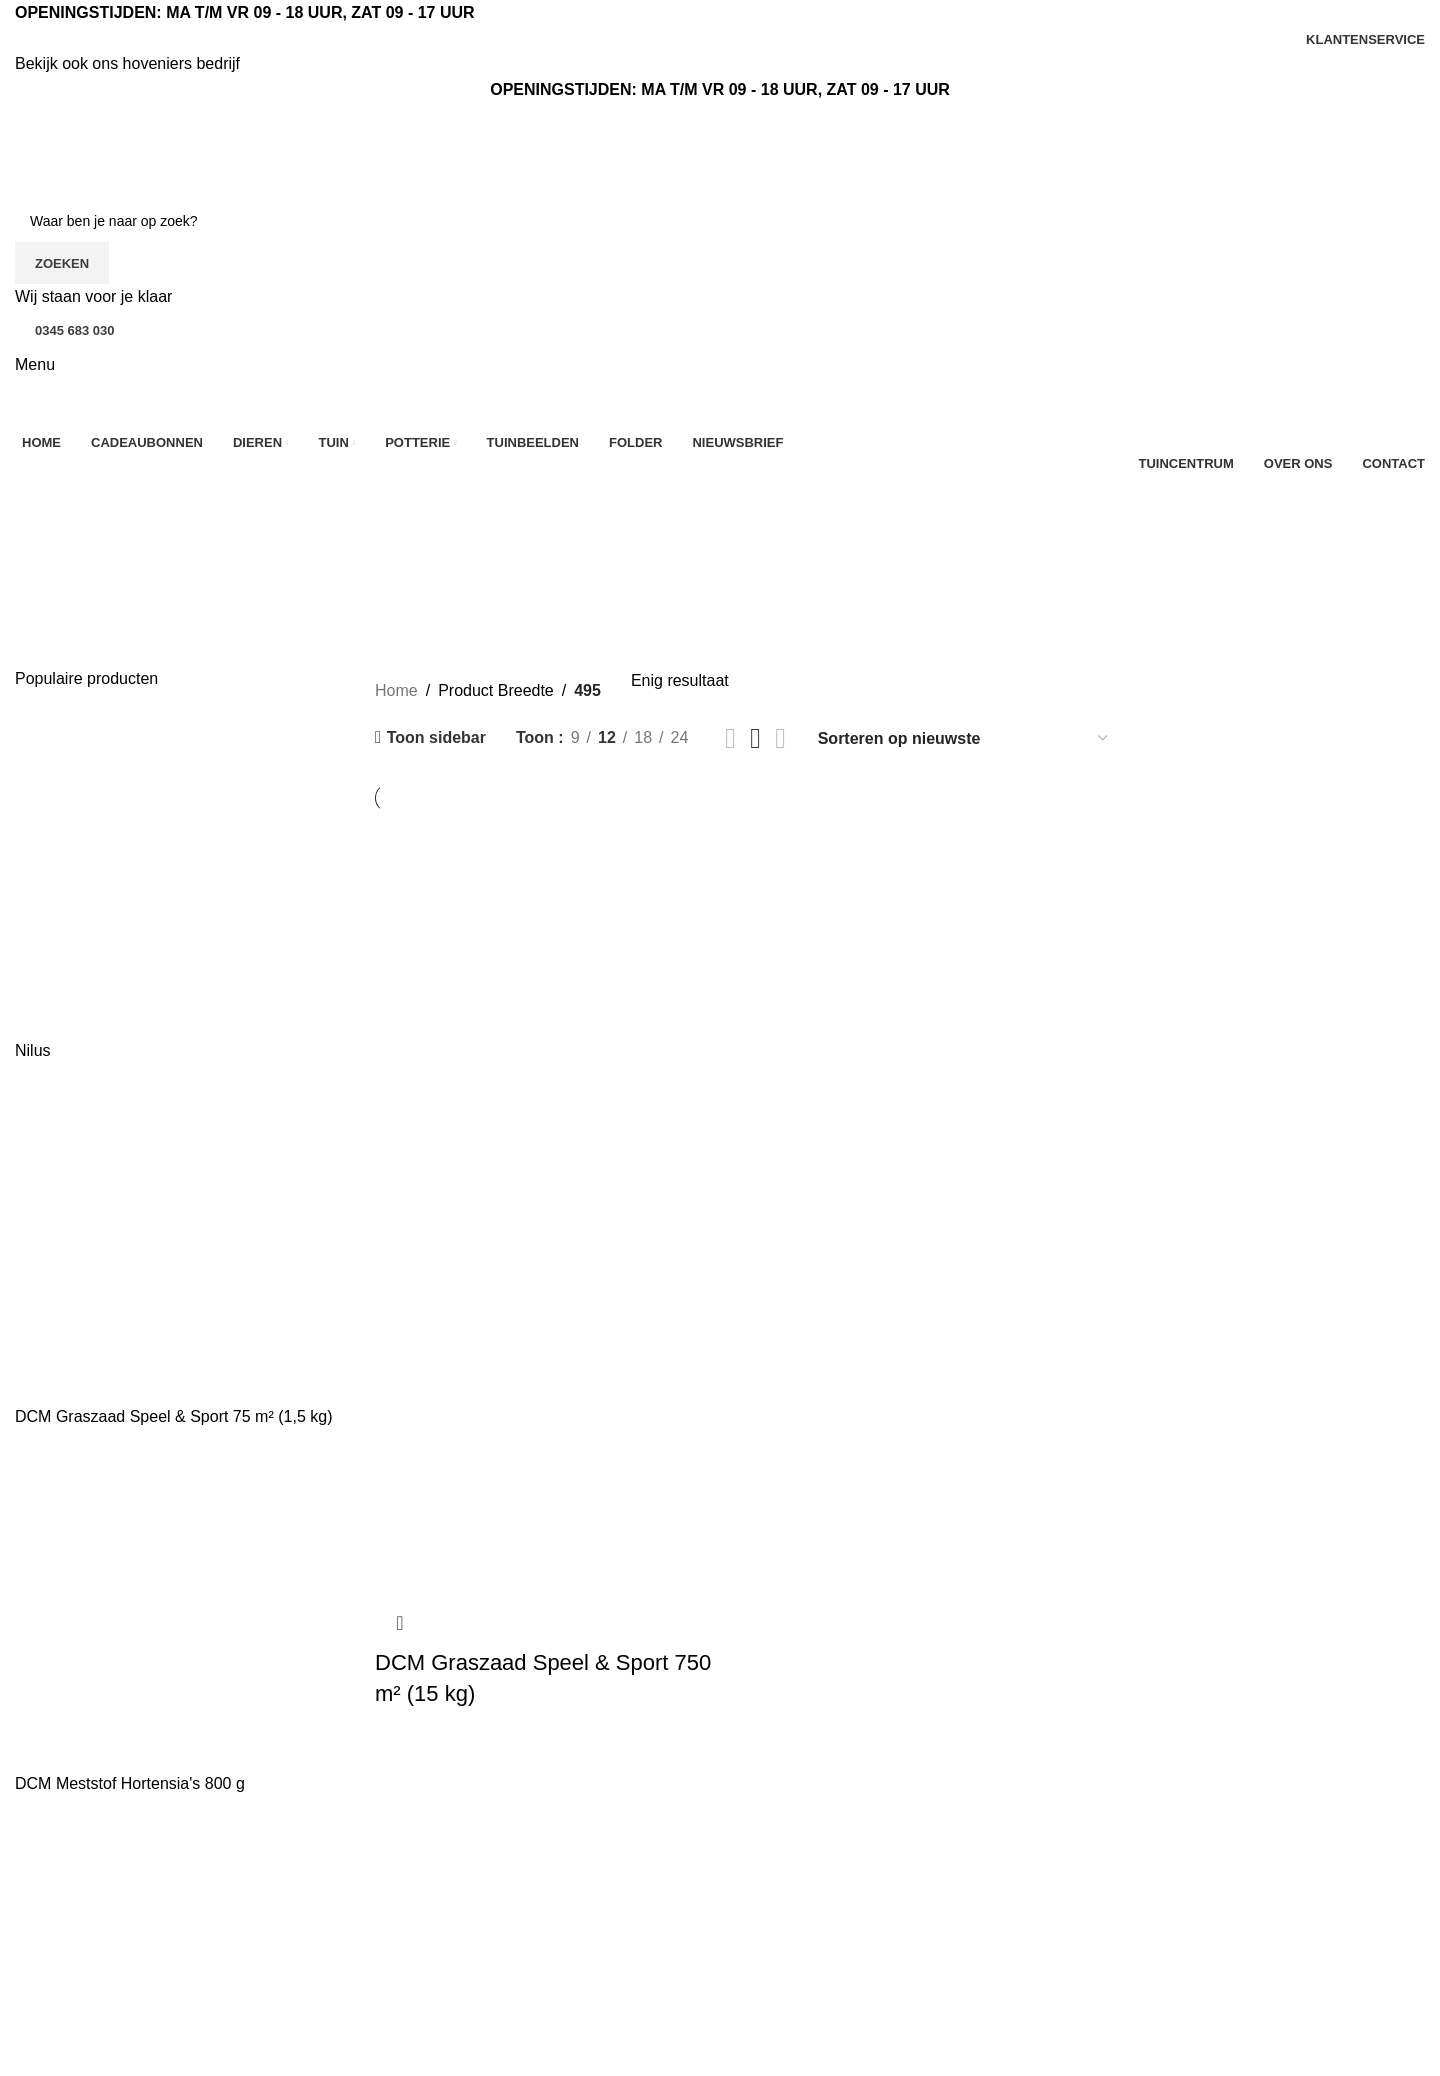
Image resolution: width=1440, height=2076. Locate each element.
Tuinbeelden (1018, 1888)
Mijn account (1020, 1962)
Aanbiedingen (784, 1888)
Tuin (750, 2000)
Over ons (407, 1888)
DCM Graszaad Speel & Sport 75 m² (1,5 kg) (173, 1416)
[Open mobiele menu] (35, 364)
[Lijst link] (180, 1924)
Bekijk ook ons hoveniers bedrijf (127, 63)
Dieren (758, 1962)
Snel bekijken (400, 1623)
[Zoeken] (720, 221)
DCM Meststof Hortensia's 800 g (130, 1783)
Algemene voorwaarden (459, 2000)
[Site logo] (125, 150)
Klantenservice (427, 1925)
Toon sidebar (436, 737)
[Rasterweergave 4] (780, 738)
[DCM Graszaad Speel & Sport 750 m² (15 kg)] (543, 1204)
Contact (402, 1962)
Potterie (762, 2037)
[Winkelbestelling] (964, 738)
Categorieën (66, 549)
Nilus (33, 1050)
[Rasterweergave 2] (730, 738)
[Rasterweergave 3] (755, 738)
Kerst (753, 1925)
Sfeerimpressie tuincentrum (1072, 1925)
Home (396, 690)
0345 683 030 (75, 330)
